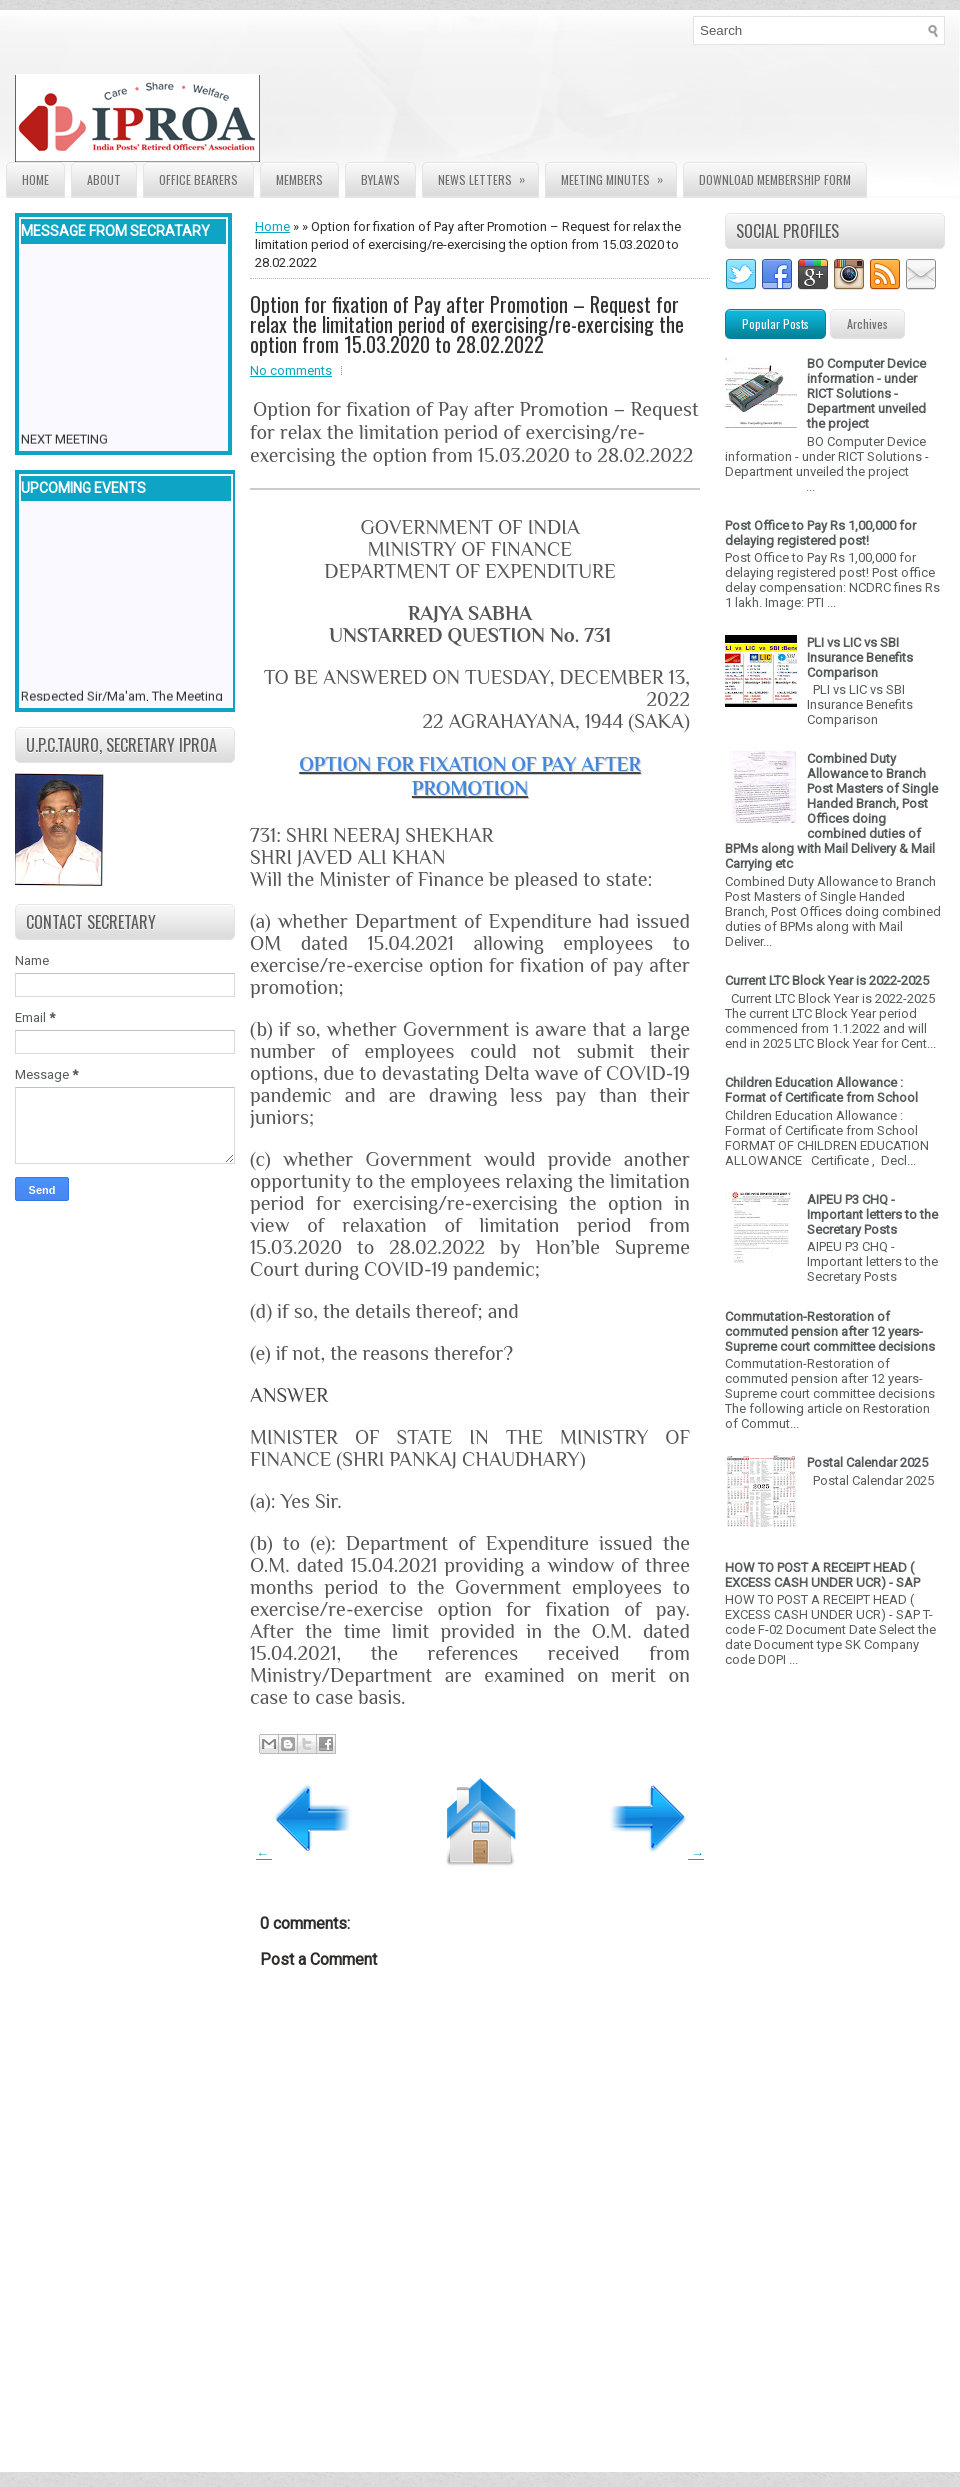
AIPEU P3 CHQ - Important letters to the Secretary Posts (872, 1214)
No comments (291, 370)
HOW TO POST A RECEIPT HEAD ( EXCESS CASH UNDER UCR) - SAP (822, 1575)
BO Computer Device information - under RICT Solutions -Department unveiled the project (866, 393)
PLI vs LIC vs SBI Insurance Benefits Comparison (860, 657)
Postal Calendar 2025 (867, 1462)
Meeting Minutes (618, 175)
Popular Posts (775, 323)
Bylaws (380, 179)
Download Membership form (775, 179)
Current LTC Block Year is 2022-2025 (827, 980)
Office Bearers (198, 179)
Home (35, 179)
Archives (867, 323)
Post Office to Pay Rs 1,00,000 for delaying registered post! (820, 533)
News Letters (488, 175)
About (104, 179)
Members (299, 179)
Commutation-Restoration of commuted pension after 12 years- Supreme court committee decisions (830, 1331)
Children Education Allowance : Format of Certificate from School (821, 1090)
